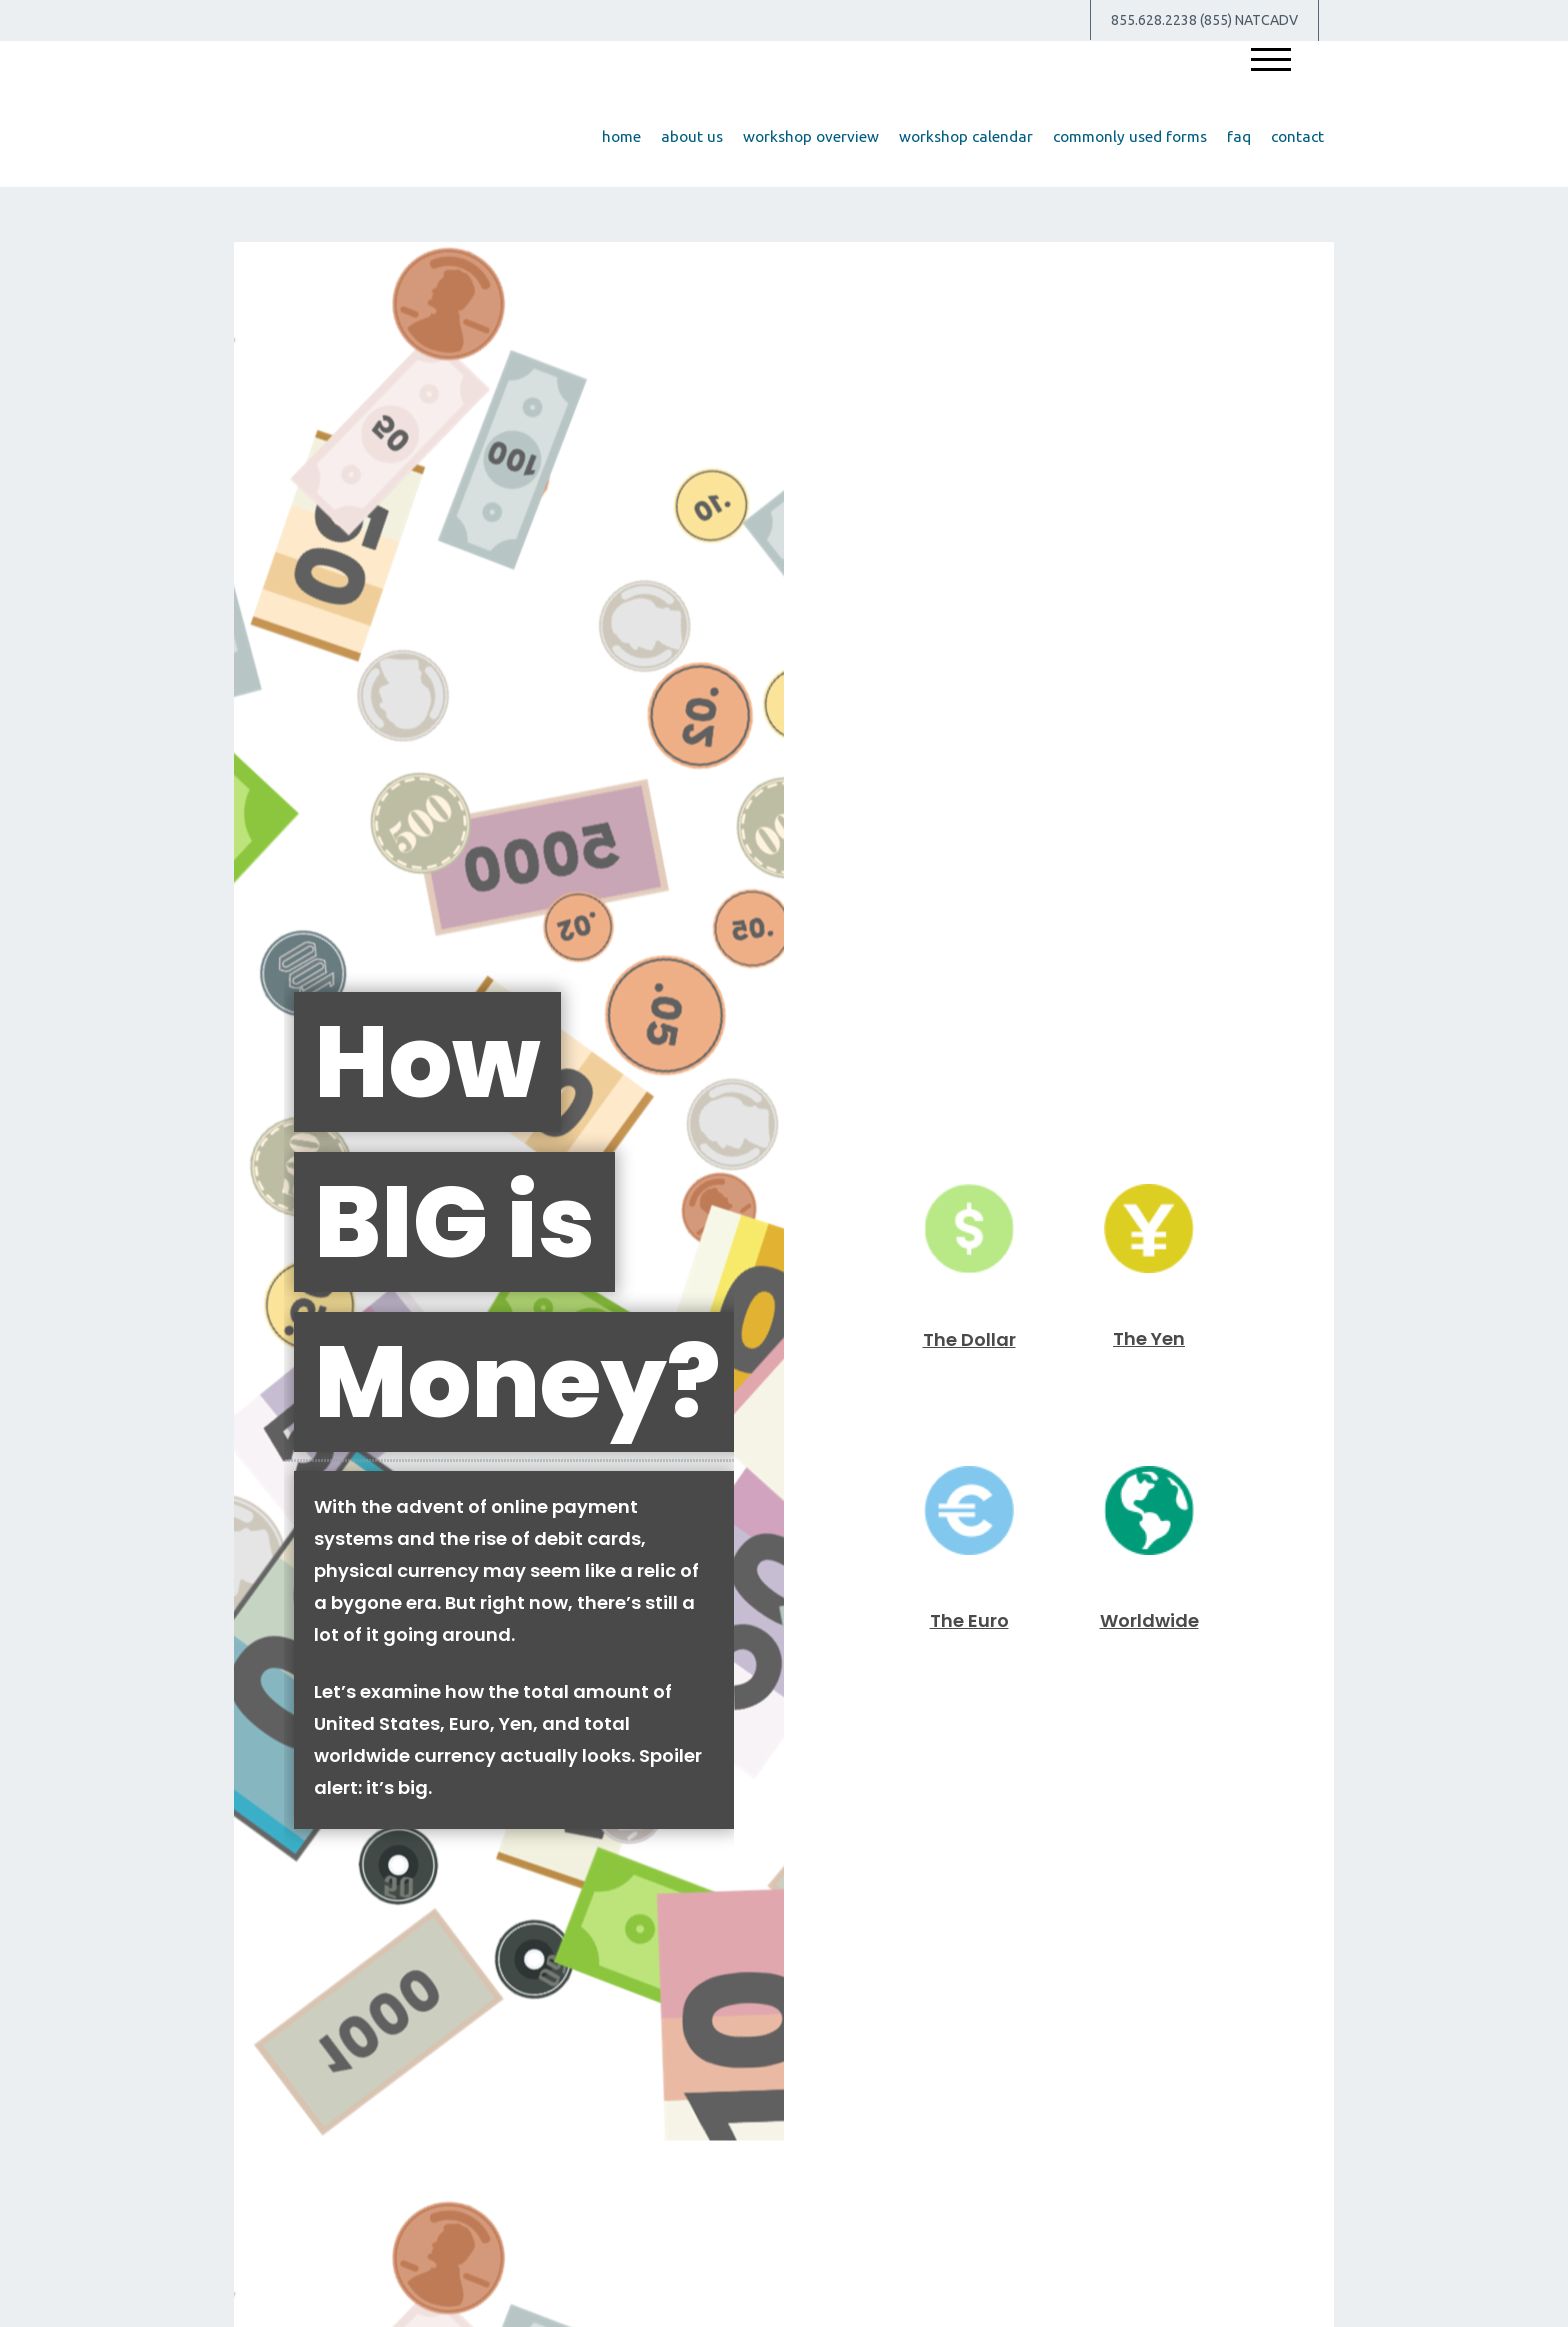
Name (268, 1048)
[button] (692, 137)
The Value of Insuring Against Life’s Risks (417, 1810)
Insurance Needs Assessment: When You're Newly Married (1150, 1810)
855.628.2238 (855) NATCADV (1204, 20)
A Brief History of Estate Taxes (784, 1798)
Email (817, 1048)
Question (280, 1173)
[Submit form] (299, 1347)
